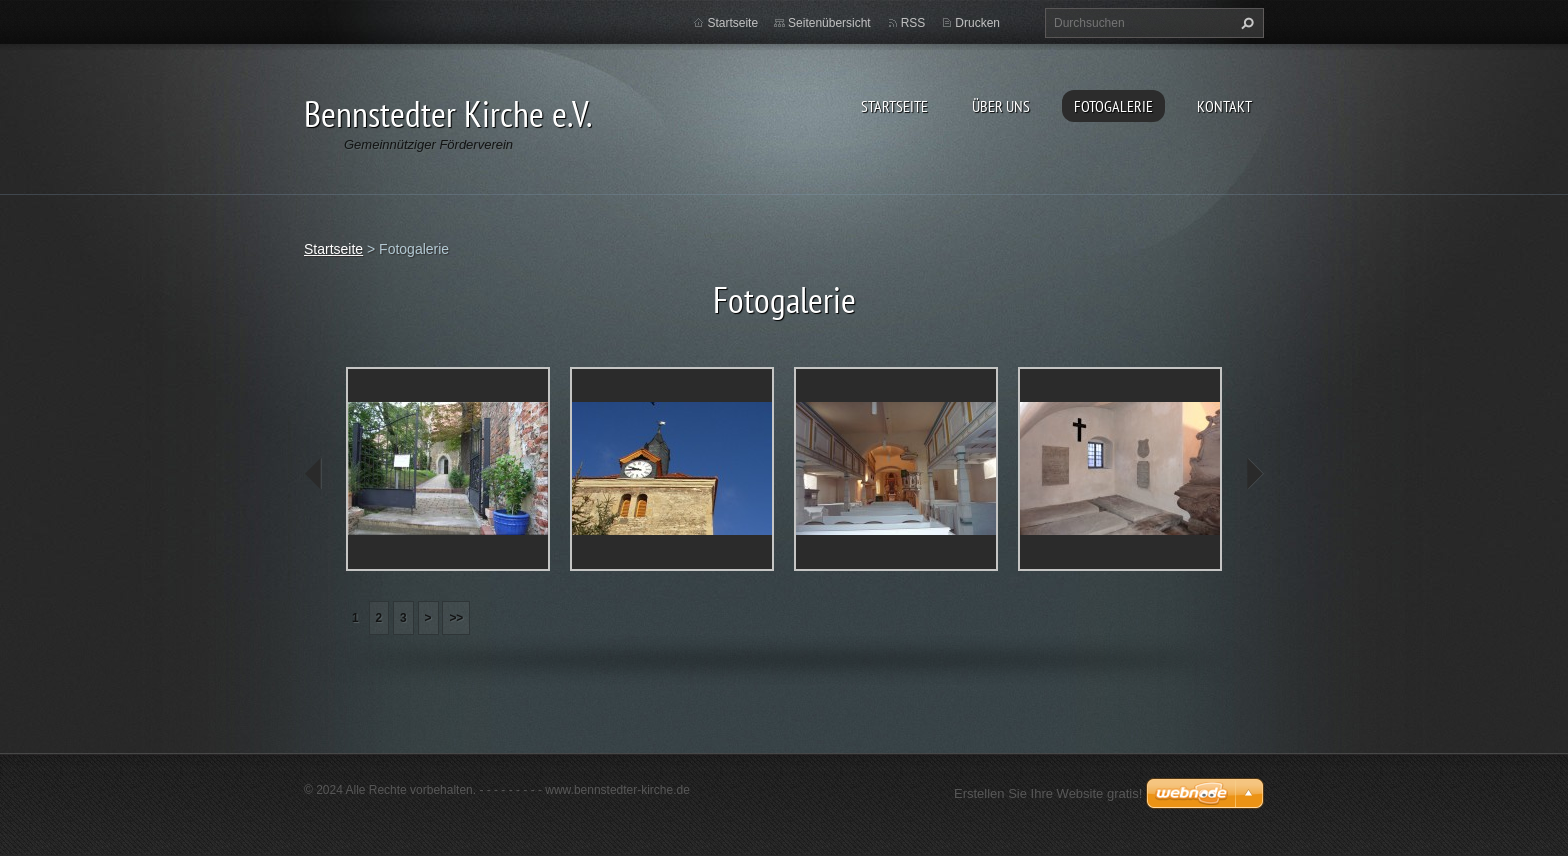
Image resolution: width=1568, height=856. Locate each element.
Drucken (977, 23)
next (1254, 474)
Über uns (1001, 106)
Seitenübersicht (829, 23)
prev (314, 474)
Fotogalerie (1113, 106)
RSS (913, 23)
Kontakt (1224, 106)
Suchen (1245, 23)
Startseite (894, 106)
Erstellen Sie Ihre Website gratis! (1048, 793)
